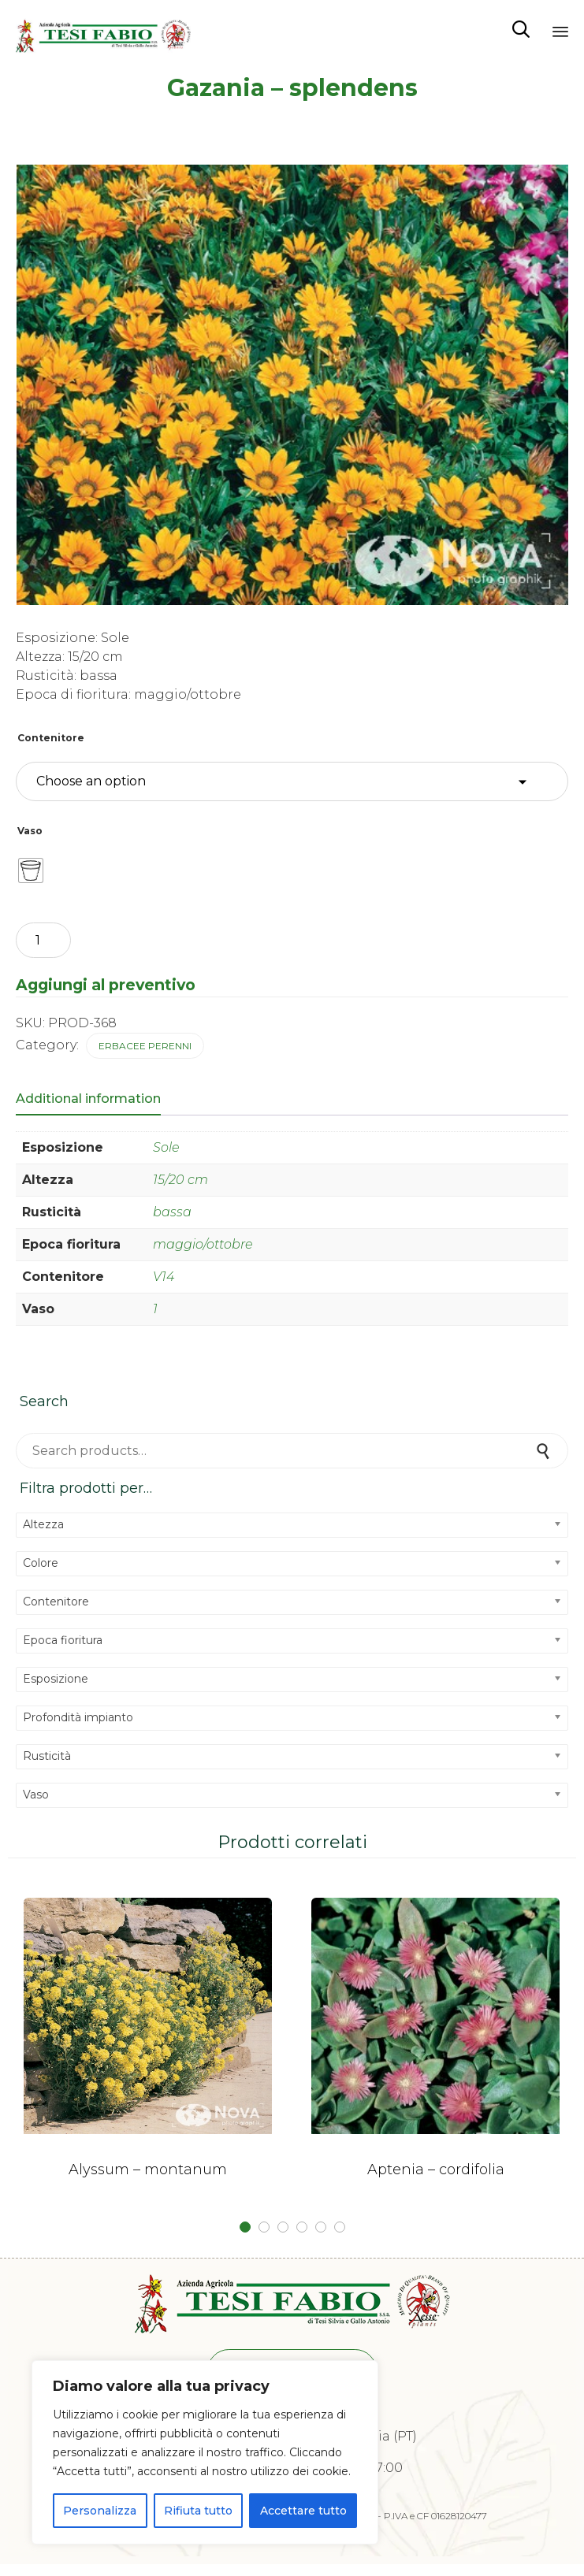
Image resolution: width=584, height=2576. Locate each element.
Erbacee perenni (145, 1046)
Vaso (30, 831)
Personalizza (99, 2511)
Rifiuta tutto (198, 2511)
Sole (166, 1147)
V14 (163, 1276)
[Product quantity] (43, 940)
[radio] (31, 870)
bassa (172, 1211)
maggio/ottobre (203, 1244)
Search (544, 1450)
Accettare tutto (303, 2511)
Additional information (88, 1098)
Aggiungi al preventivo (105, 984)
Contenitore (50, 738)
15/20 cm (180, 1179)
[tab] (96, 1099)
